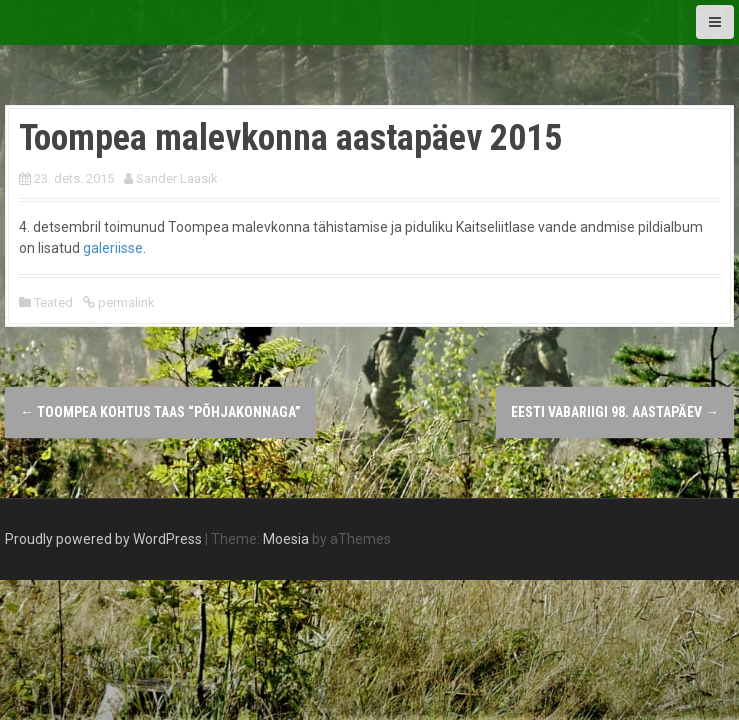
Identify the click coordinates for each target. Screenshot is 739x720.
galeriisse (113, 248)
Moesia (286, 539)
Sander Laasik (177, 178)
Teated (53, 302)
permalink (125, 302)
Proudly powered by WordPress (103, 539)
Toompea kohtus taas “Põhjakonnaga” (160, 412)
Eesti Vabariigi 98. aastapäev (615, 412)
